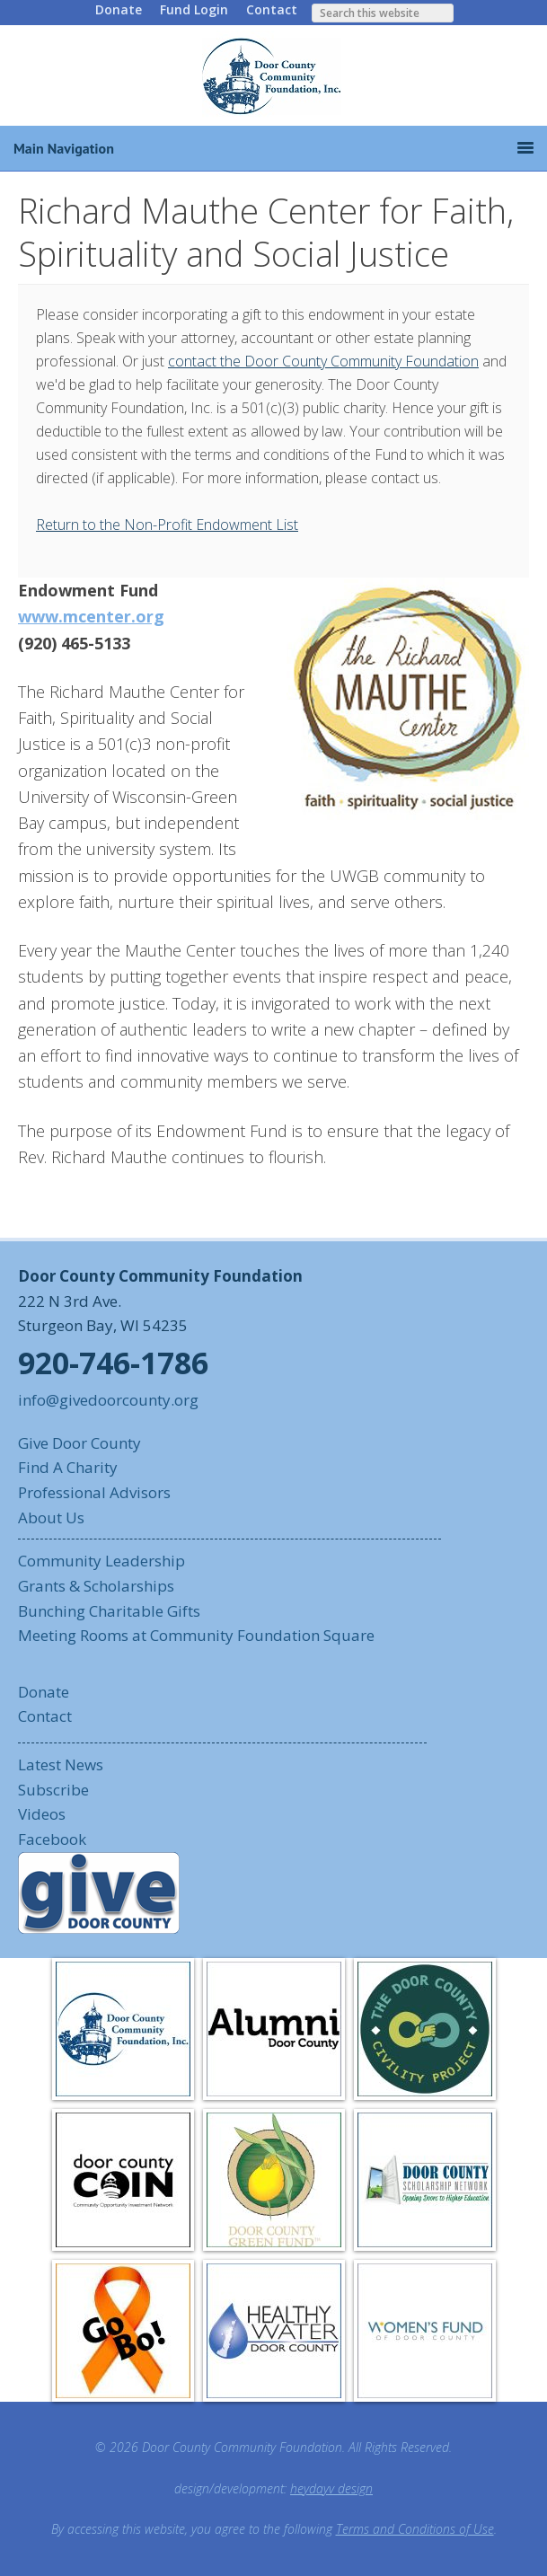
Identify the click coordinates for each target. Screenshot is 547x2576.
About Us (51, 1517)
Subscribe (53, 1789)
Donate (118, 9)
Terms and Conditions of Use (415, 2528)
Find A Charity (68, 1467)
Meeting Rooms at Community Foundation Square (196, 1635)
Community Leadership (101, 1560)
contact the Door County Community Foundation (323, 361)
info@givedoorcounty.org (108, 1399)
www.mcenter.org (91, 616)
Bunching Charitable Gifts (109, 1611)
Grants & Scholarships (96, 1585)
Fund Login (194, 9)
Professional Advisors (94, 1492)
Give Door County (79, 1443)
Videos (42, 1814)
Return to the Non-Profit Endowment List (167, 524)
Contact (271, 9)
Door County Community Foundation (274, 75)
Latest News (60, 1764)
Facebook (52, 1839)
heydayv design (331, 2488)
